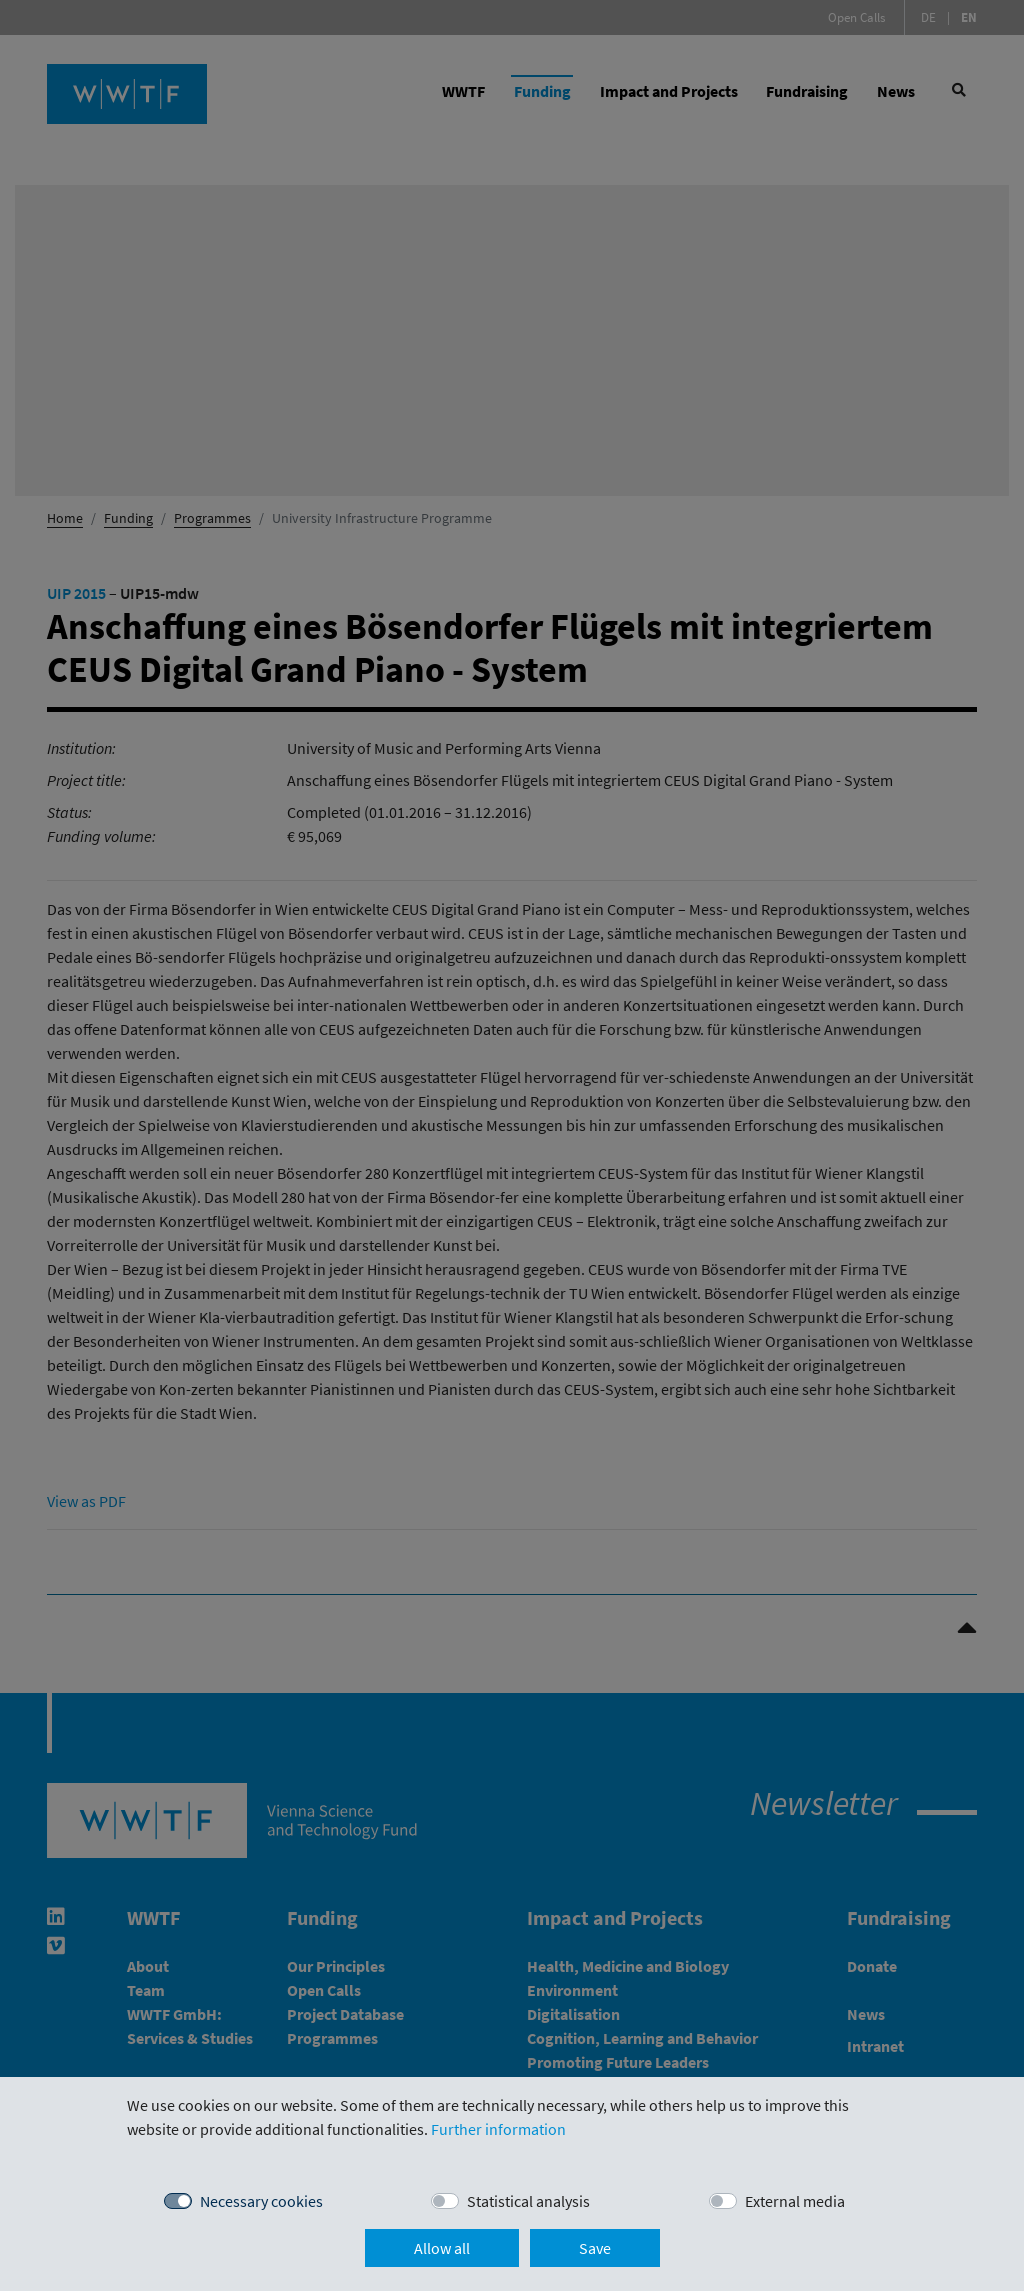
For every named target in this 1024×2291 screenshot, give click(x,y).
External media (795, 2201)
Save (595, 2248)
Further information (498, 2129)
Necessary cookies (261, 2201)
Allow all (442, 2248)
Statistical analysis (528, 2201)
